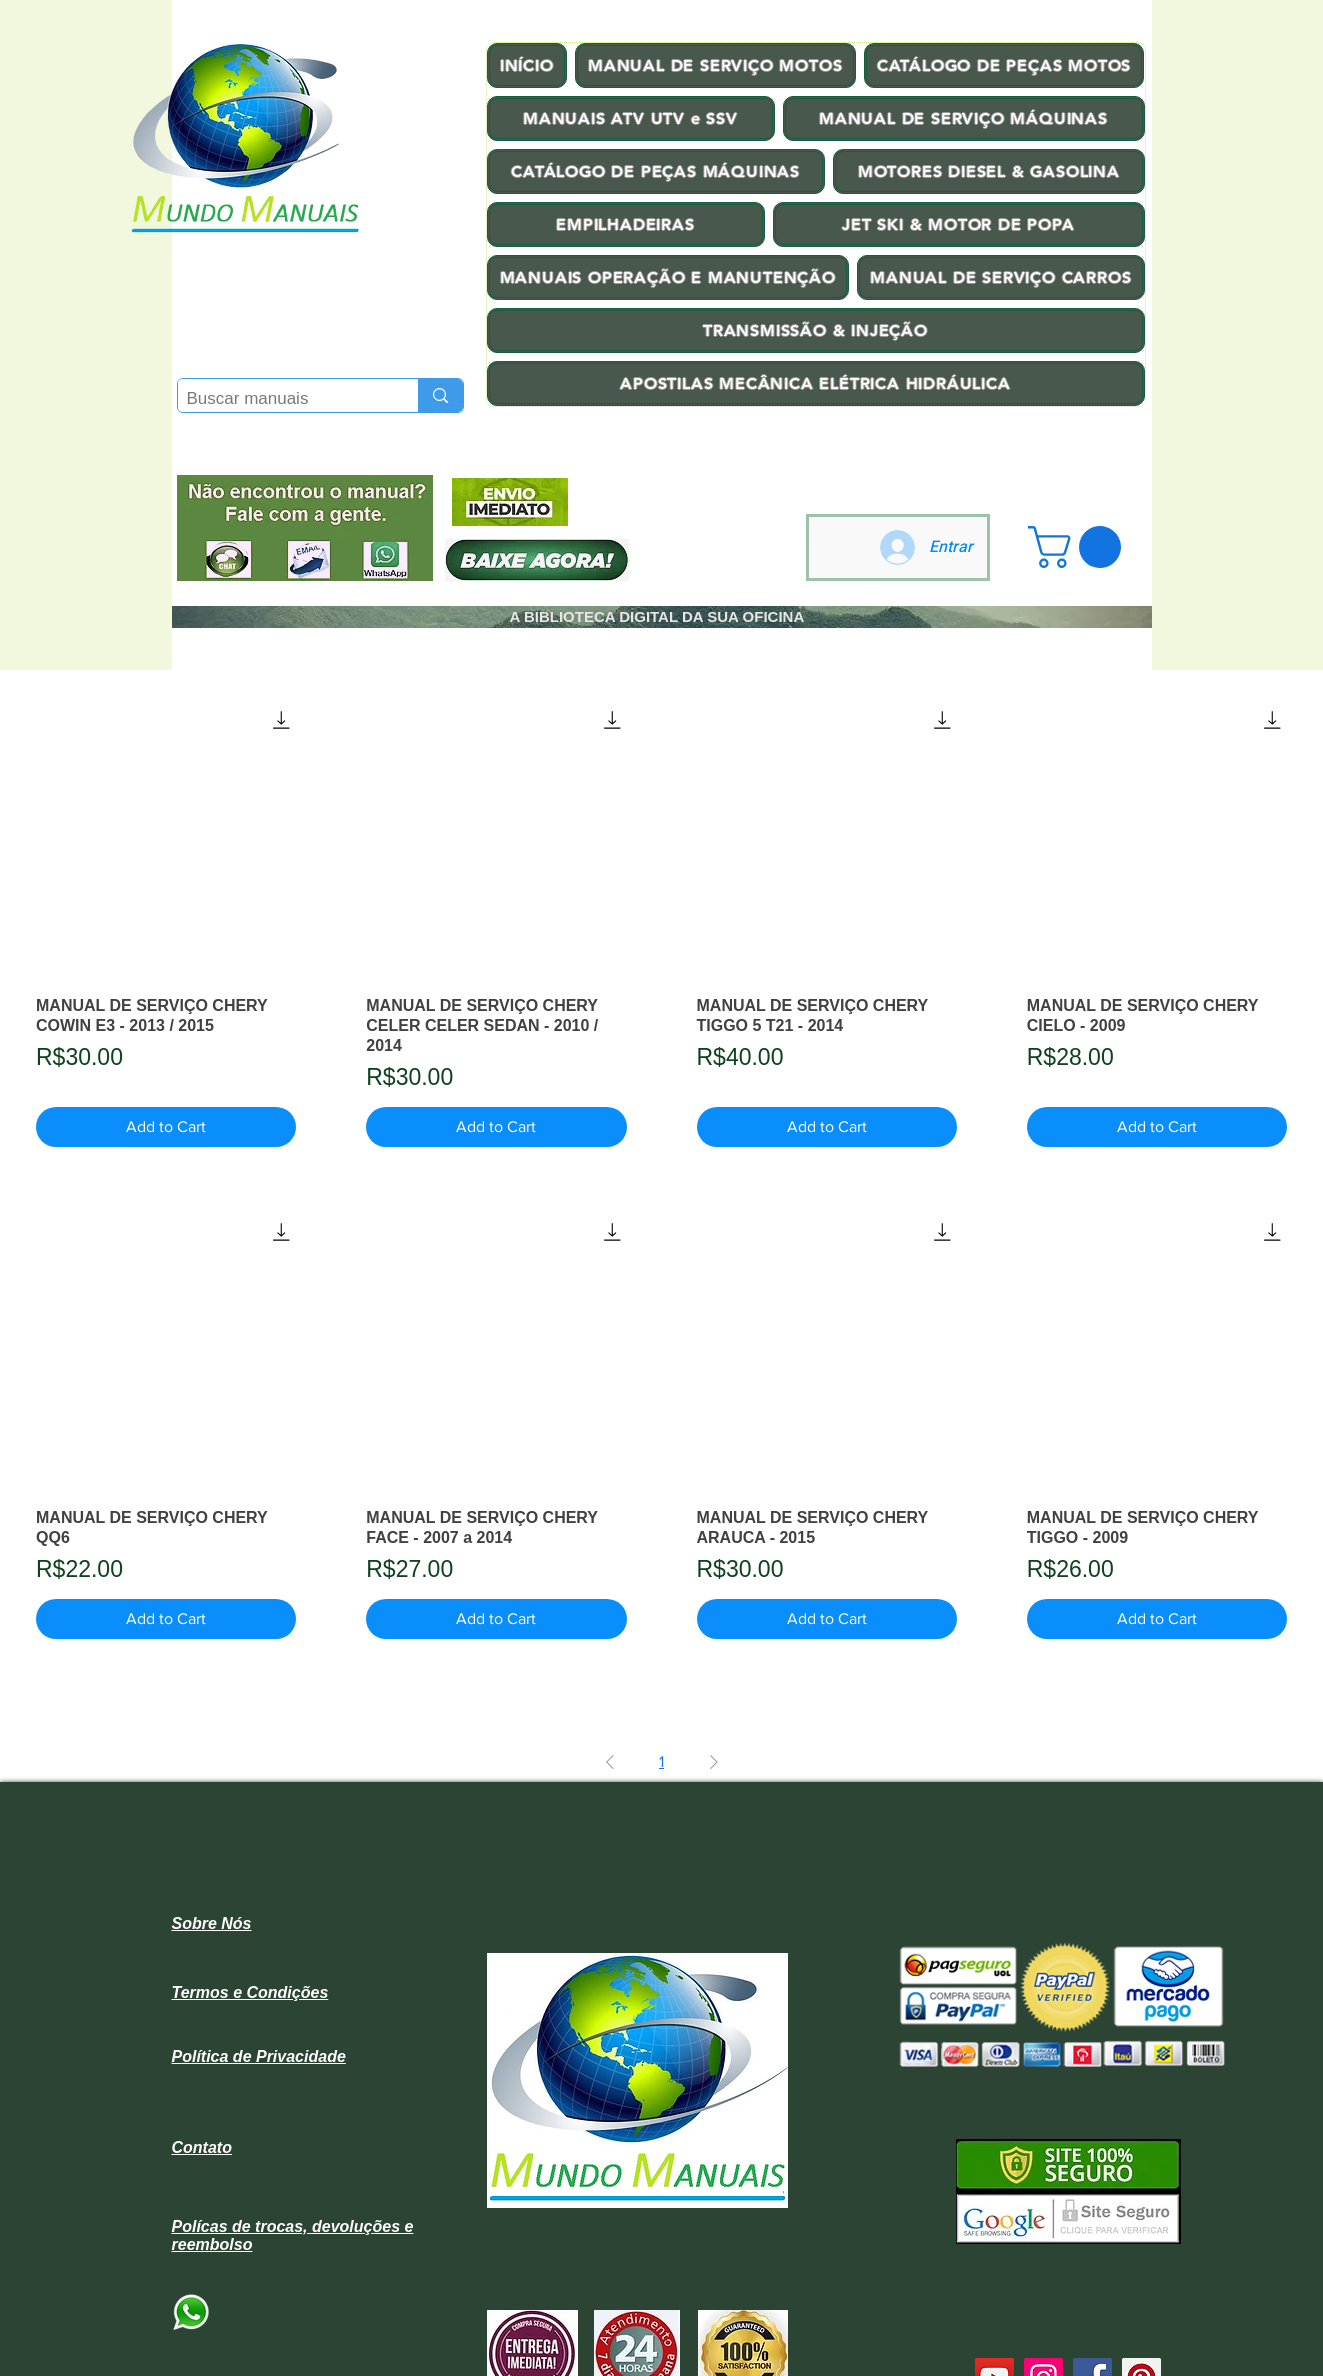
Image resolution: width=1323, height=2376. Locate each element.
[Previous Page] (610, 1762)
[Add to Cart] (166, 1127)
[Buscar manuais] (282, 399)
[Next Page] (714, 1762)
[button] (1079, 547)
